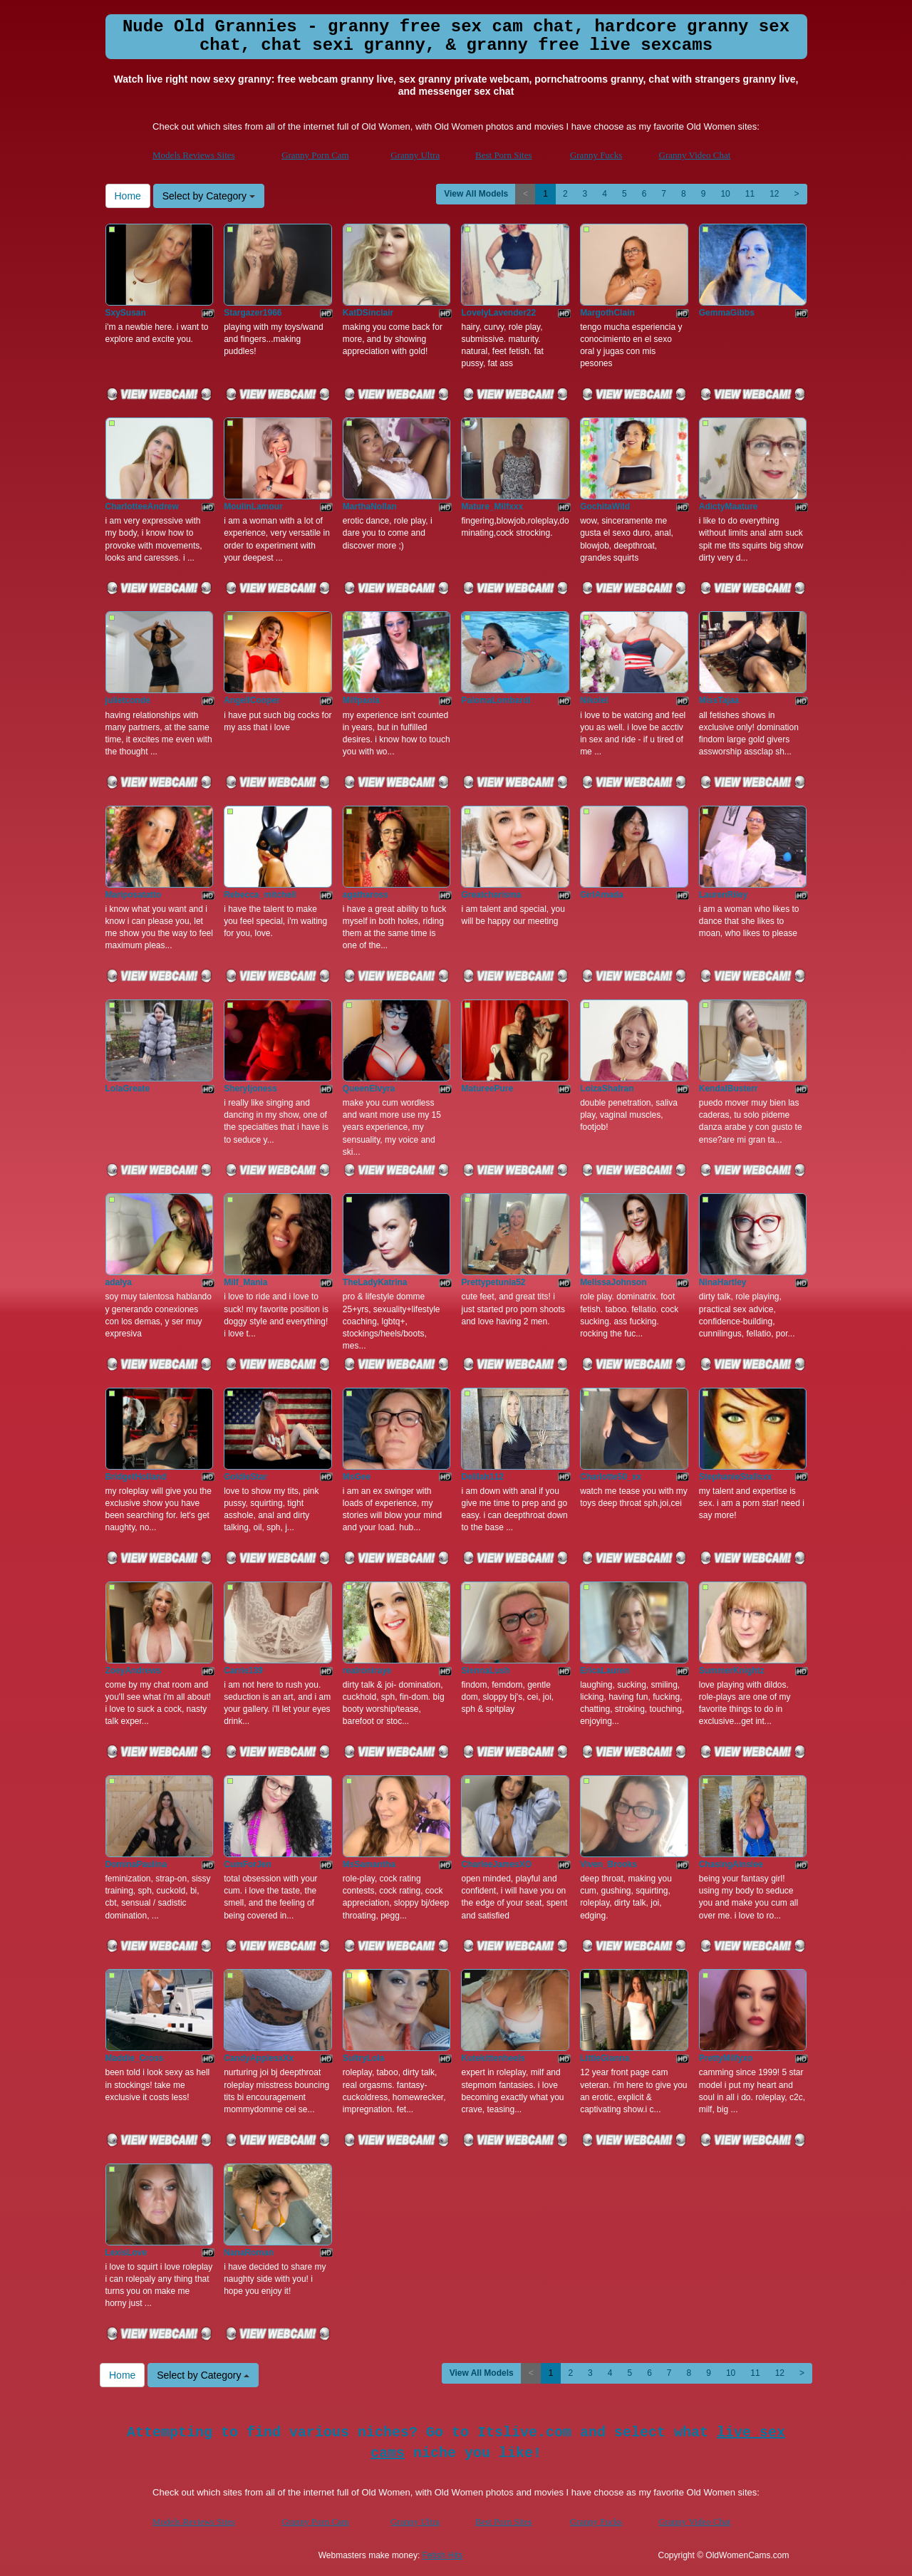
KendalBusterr (728, 1089)
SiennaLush (485, 1671)
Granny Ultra (415, 155)
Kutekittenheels (492, 2058)
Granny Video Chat (695, 155)
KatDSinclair (368, 313)
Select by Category (208, 196)
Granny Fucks (596, 155)
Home (128, 196)
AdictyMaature (728, 506)
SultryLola (364, 2058)
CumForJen (247, 1864)
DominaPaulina (136, 1864)
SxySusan (125, 313)
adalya (118, 1282)
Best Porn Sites (503, 155)
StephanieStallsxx (735, 1477)
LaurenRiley (723, 895)
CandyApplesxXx (259, 2058)
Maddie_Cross (134, 2058)
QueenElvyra (369, 1089)
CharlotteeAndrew (142, 506)
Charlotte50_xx (610, 1477)
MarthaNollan (370, 506)
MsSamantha (369, 1864)
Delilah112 (482, 1477)
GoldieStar (245, 1477)
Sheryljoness (250, 1089)
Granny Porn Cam (315, 155)
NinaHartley (723, 1282)
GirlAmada (601, 895)
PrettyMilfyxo (725, 2058)
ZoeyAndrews (133, 1671)
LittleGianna (604, 2058)
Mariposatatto (133, 895)
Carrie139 (243, 1671)
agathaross (365, 895)
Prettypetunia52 (493, 1282)
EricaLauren (604, 1671)
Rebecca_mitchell (260, 895)
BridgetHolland (136, 1477)
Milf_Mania (245, 1282)
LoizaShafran (606, 1089)
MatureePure (487, 1089)
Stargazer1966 (252, 313)
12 (774, 194)
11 (750, 194)
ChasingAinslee (731, 1864)
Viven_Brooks (608, 1864)
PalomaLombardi (495, 700)
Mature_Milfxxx (492, 506)
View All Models (476, 194)
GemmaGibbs (727, 313)
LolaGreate (127, 1089)
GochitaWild (605, 506)
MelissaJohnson (613, 1282)
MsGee (356, 1477)
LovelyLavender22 (498, 313)
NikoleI (594, 700)
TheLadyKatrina (375, 1282)
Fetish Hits (443, 2555)
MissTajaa (719, 700)
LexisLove (126, 2253)
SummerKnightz (732, 1671)
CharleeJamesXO (496, 1864)
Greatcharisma (491, 895)
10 (725, 194)
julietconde (127, 700)
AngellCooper (252, 700)
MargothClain (607, 313)
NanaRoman (249, 2253)
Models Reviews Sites (193, 155)
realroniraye (367, 1671)
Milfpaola (361, 700)
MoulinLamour (253, 506)
